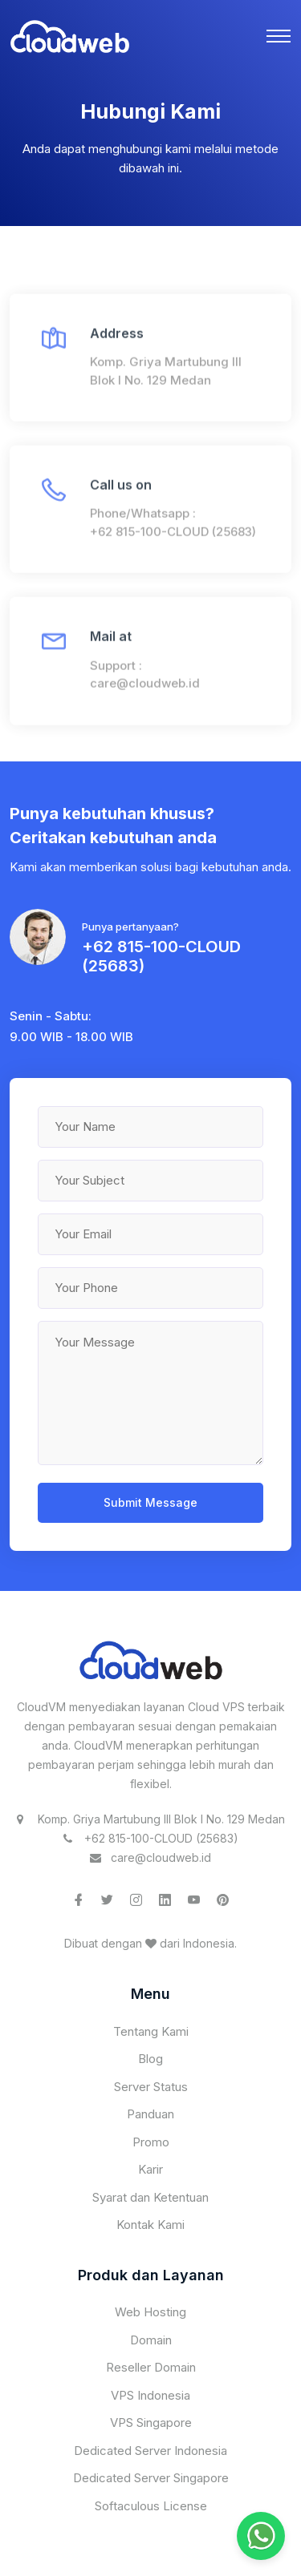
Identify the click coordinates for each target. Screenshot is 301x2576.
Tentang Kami (151, 2031)
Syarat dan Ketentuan (150, 2197)
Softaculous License (151, 2505)
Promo (150, 2142)
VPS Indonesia (150, 2395)
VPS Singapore (151, 2422)
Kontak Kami (150, 2224)
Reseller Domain (151, 2367)
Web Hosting (150, 2312)
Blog (150, 2058)
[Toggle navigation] (278, 36)
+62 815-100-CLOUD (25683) (173, 534)
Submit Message (150, 1502)
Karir (150, 2169)
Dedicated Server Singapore (151, 2477)
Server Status (151, 2086)
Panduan (150, 2114)
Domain (151, 2340)
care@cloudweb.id (145, 685)
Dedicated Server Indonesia (150, 2450)
